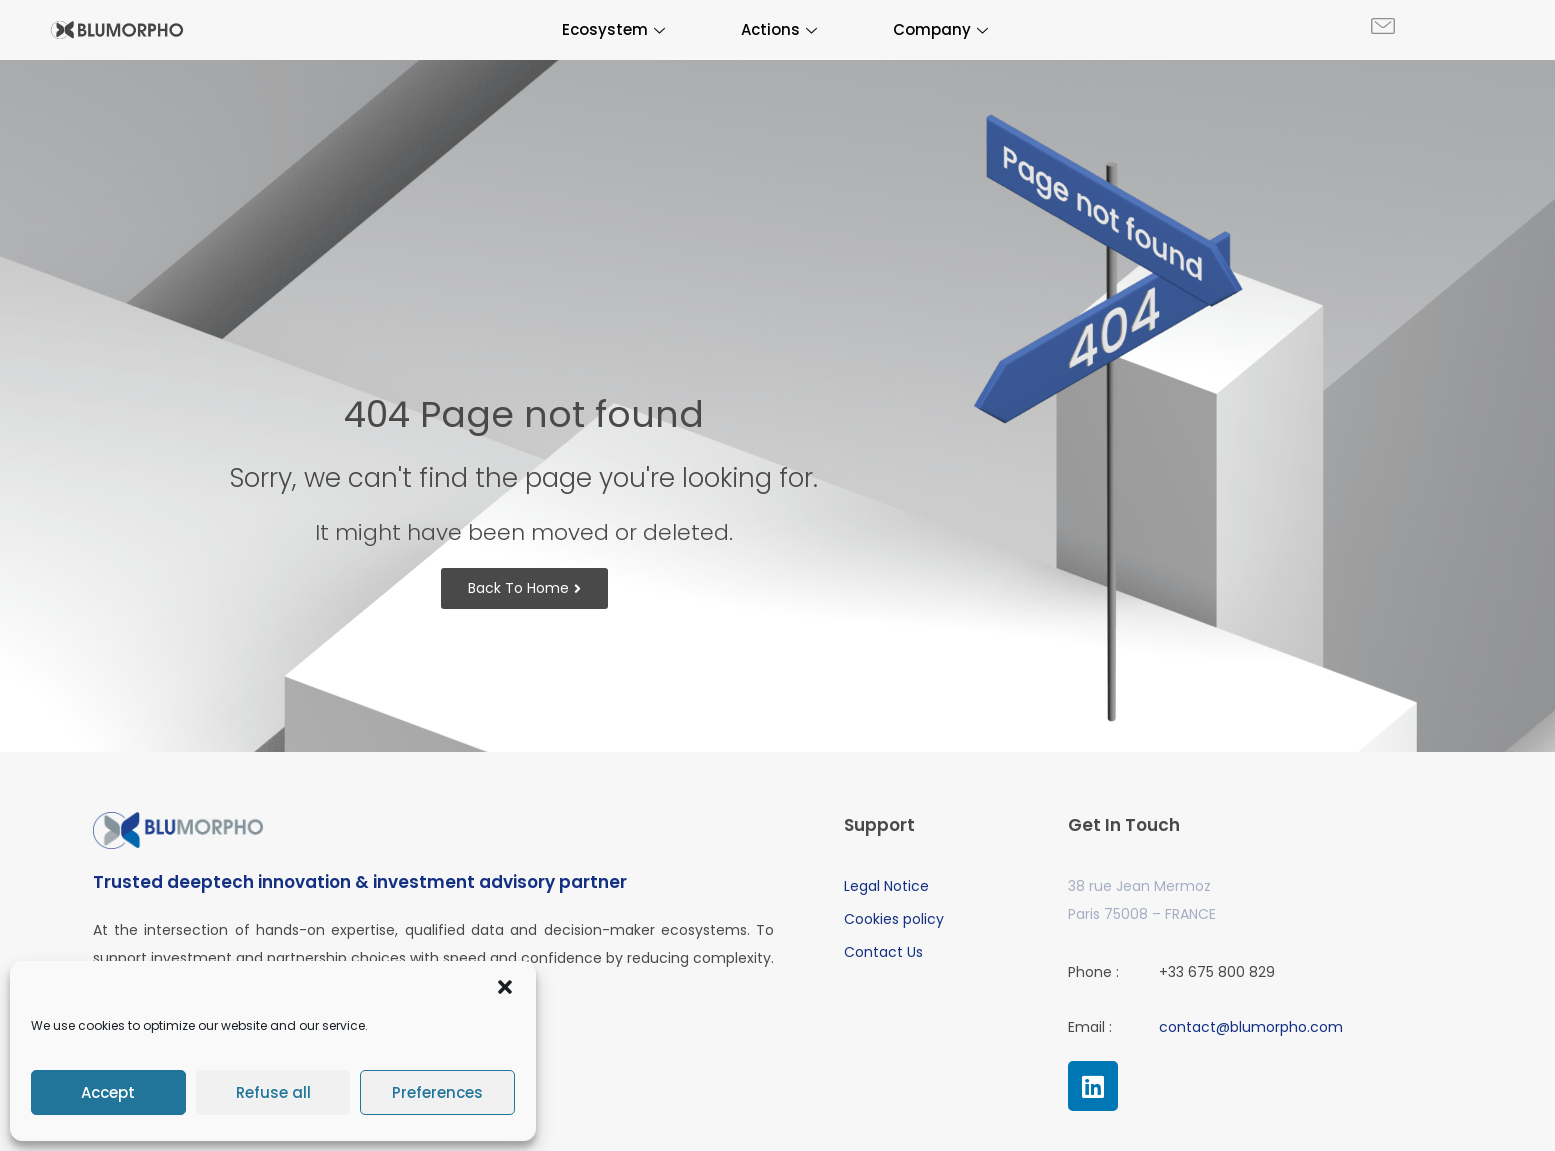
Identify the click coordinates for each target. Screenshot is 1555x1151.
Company (940, 29)
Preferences (437, 1092)
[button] (505, 987)
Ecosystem (613, 29)
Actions (779, 29)
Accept (108, 1092)
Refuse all (273, 1092)
